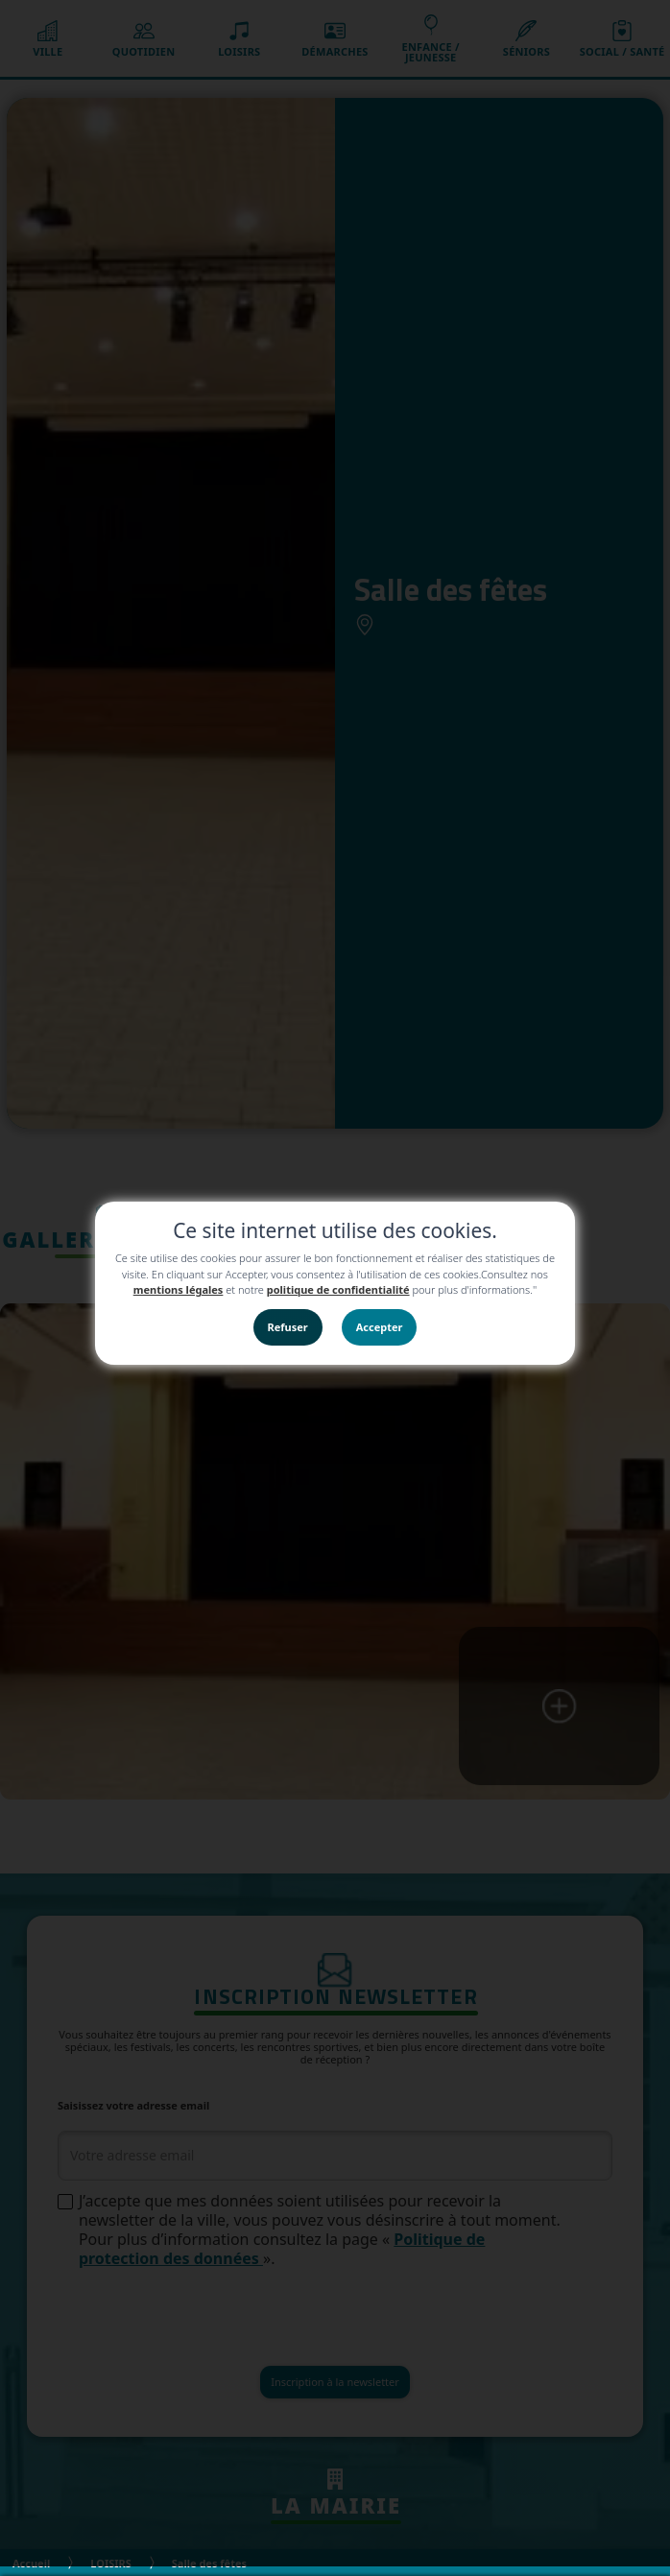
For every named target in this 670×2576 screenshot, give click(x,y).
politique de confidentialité (338, 1289)
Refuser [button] (288, 1327)
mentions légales (178, 1289)
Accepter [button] (379, 1327)
